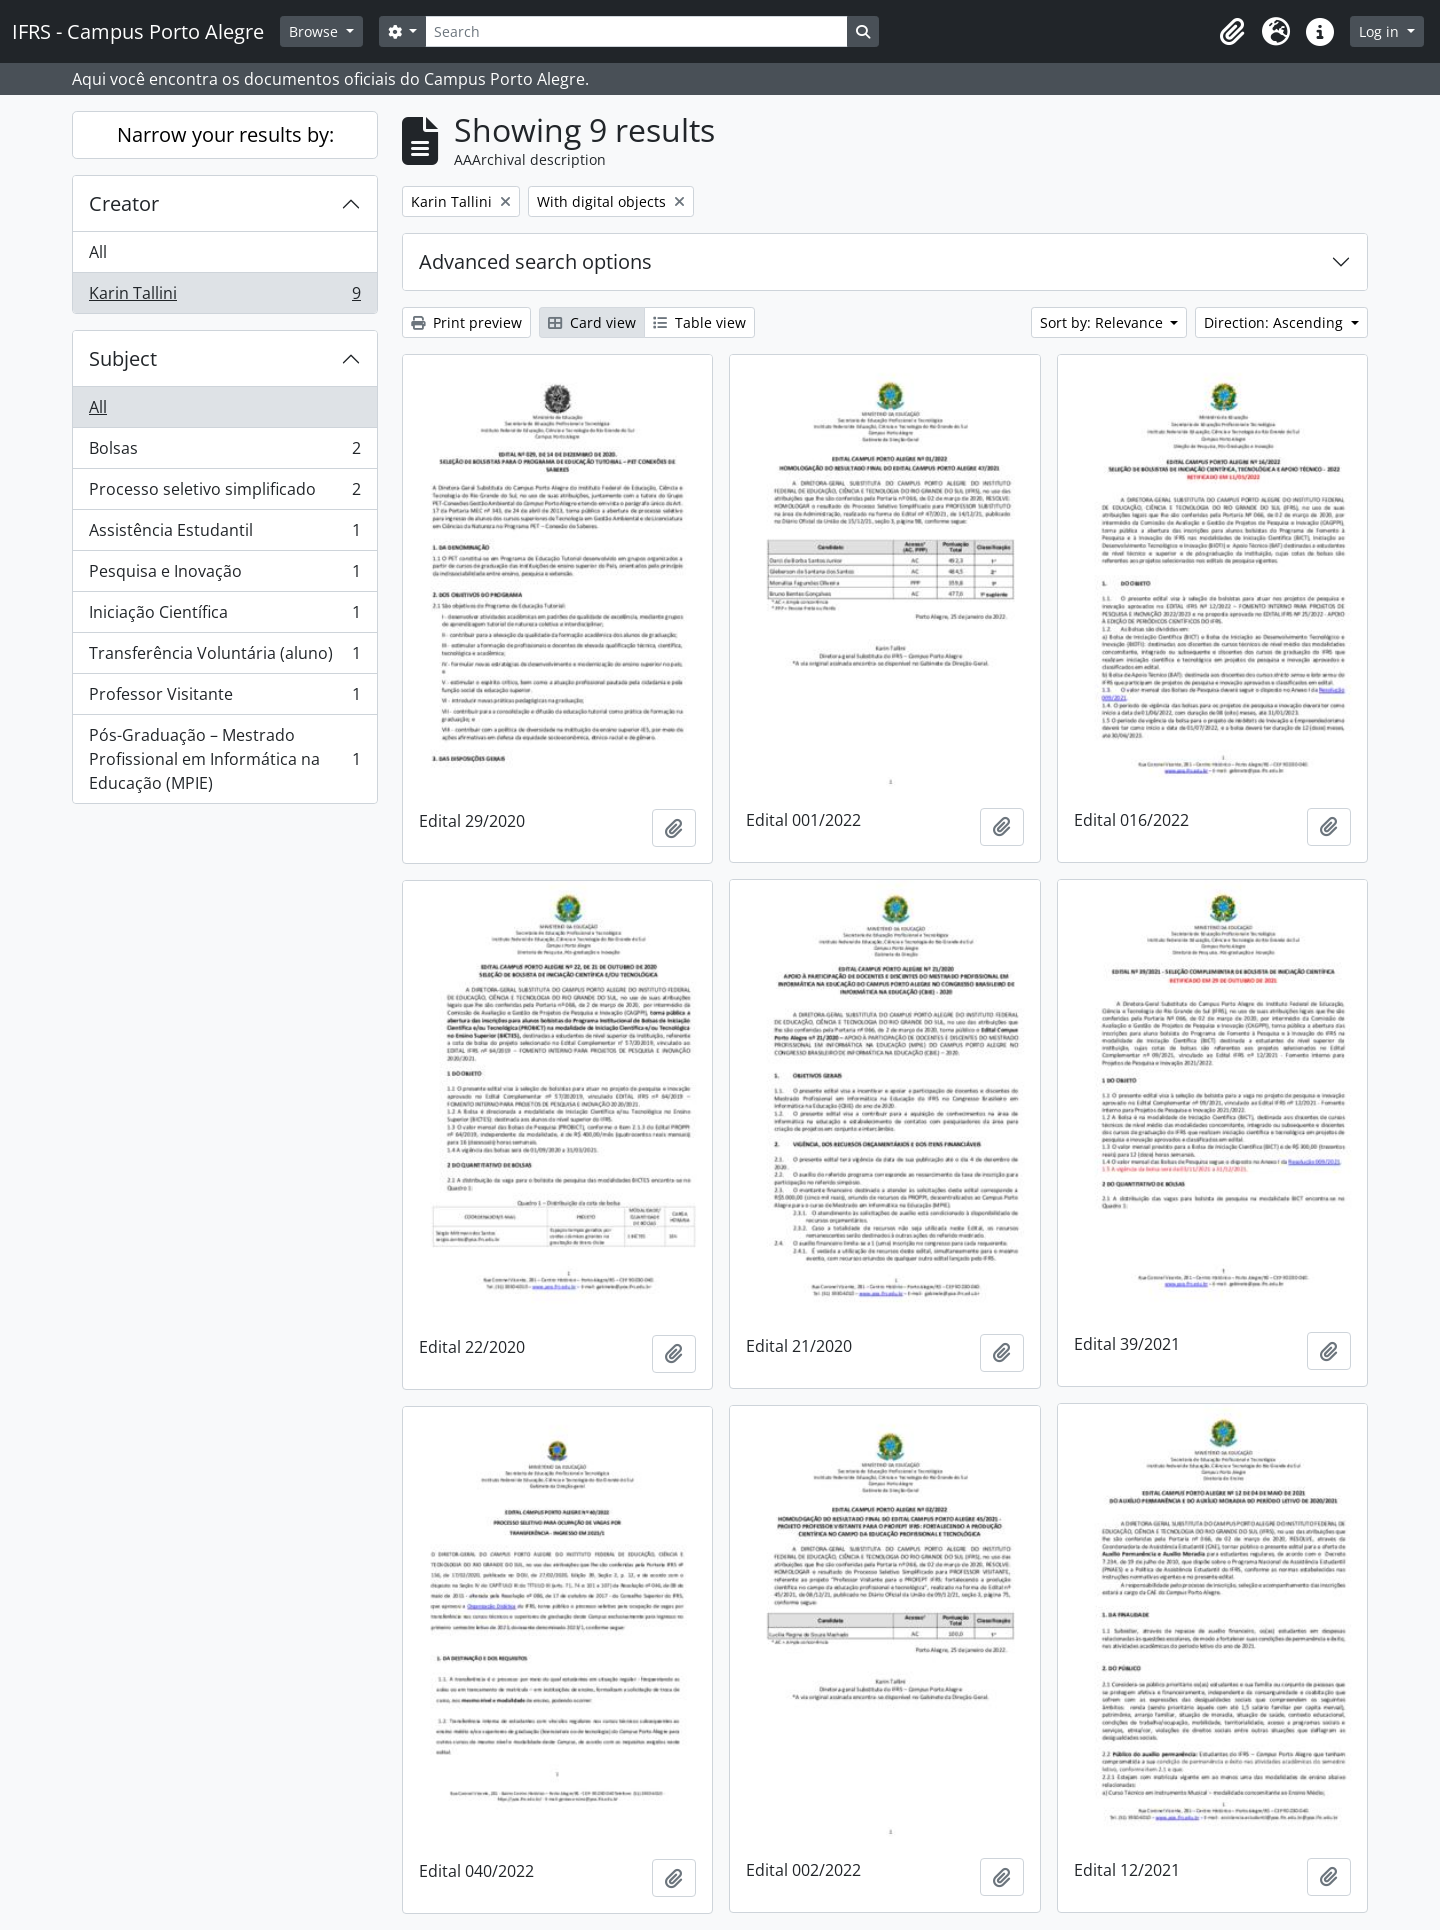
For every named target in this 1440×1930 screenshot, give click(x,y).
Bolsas (224, 452)
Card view (592, 322)
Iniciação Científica (224, 616)
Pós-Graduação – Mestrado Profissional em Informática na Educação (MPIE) (224, 759)
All (98, 252)
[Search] (636, 31)
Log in (1381, 31)
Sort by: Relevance (1103, 322)
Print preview (466, 322)
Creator (124, 203)
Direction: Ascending (1275, 322)
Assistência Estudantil (224, 534)
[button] (1232, 32)
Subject (123, 358)
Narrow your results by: (225, 134)
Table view (699, 322)
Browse (315, 31)
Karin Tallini (224, 297)
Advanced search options (535, 261)
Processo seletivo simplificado (224, 493)
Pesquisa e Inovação (224, 575)
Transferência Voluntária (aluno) (224, 657)
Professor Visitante (224, 698)
